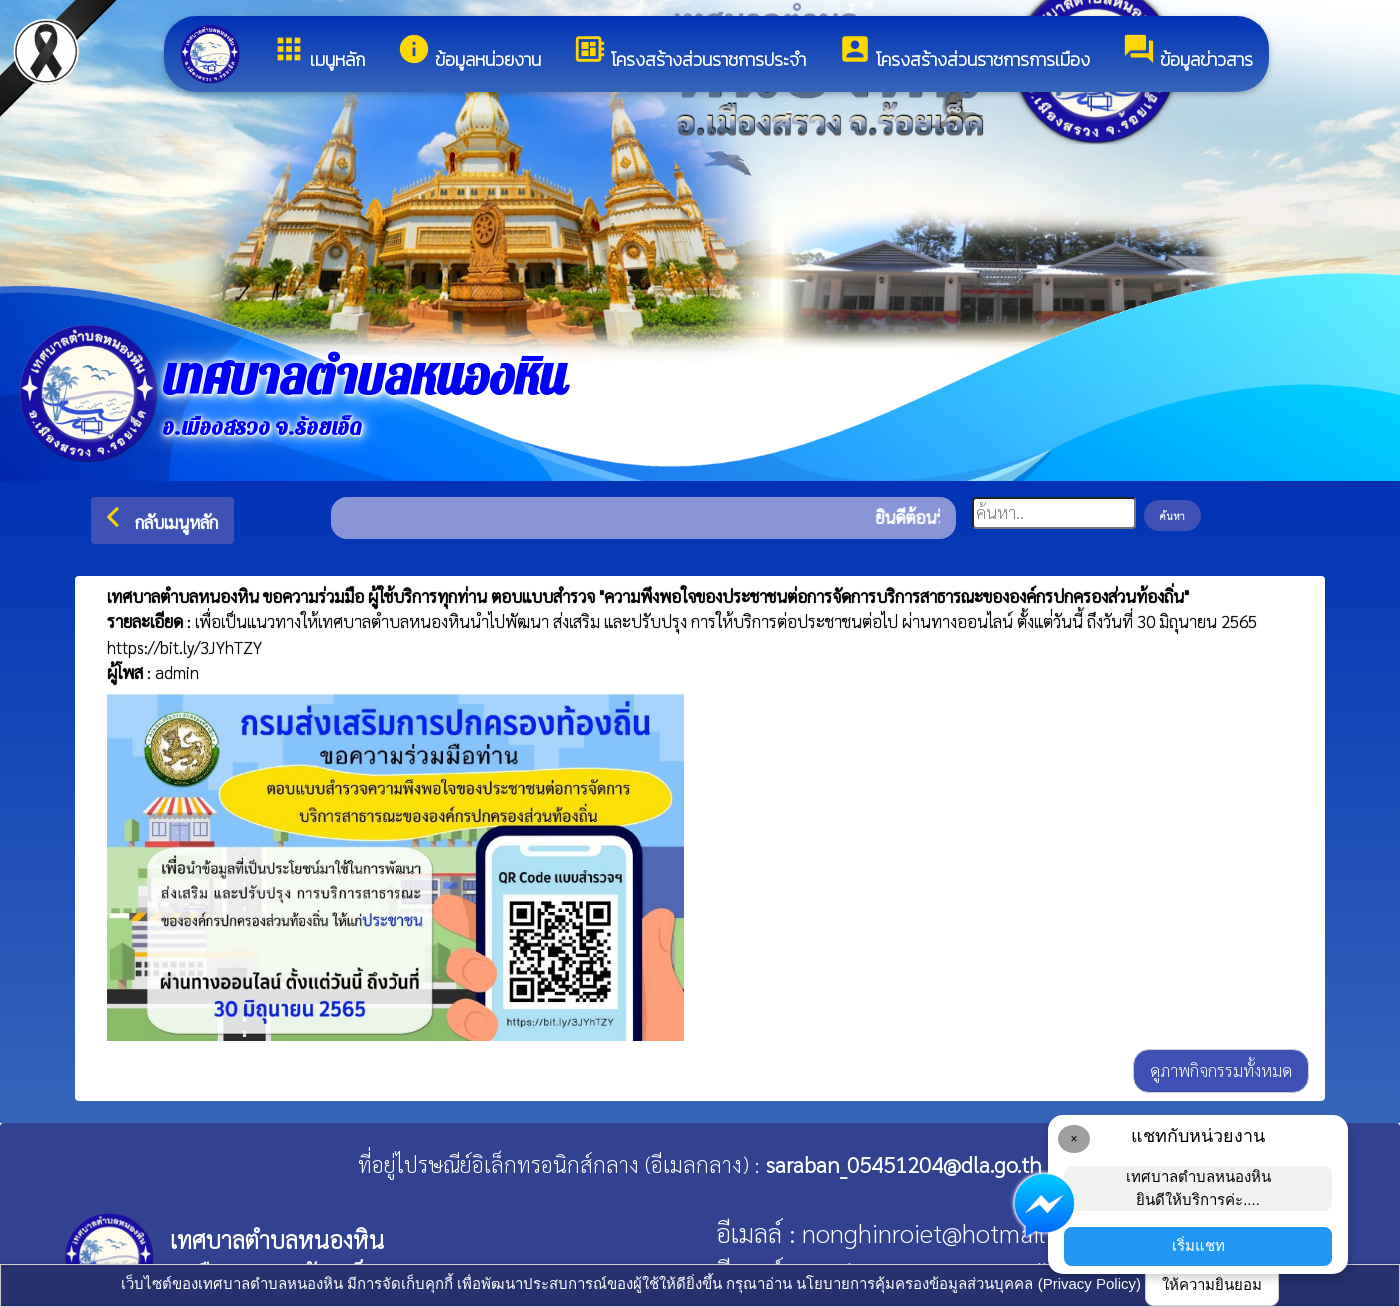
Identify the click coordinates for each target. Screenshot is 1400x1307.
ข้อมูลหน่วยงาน (469, 52)
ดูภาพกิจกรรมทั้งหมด (1221, 1070)
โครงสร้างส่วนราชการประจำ (689, 52)
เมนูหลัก (318, 52)
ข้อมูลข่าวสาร (1187, 52)
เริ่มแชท (1198, 1245)
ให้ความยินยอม (1212, 1284)
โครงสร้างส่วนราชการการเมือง (964, 52)
